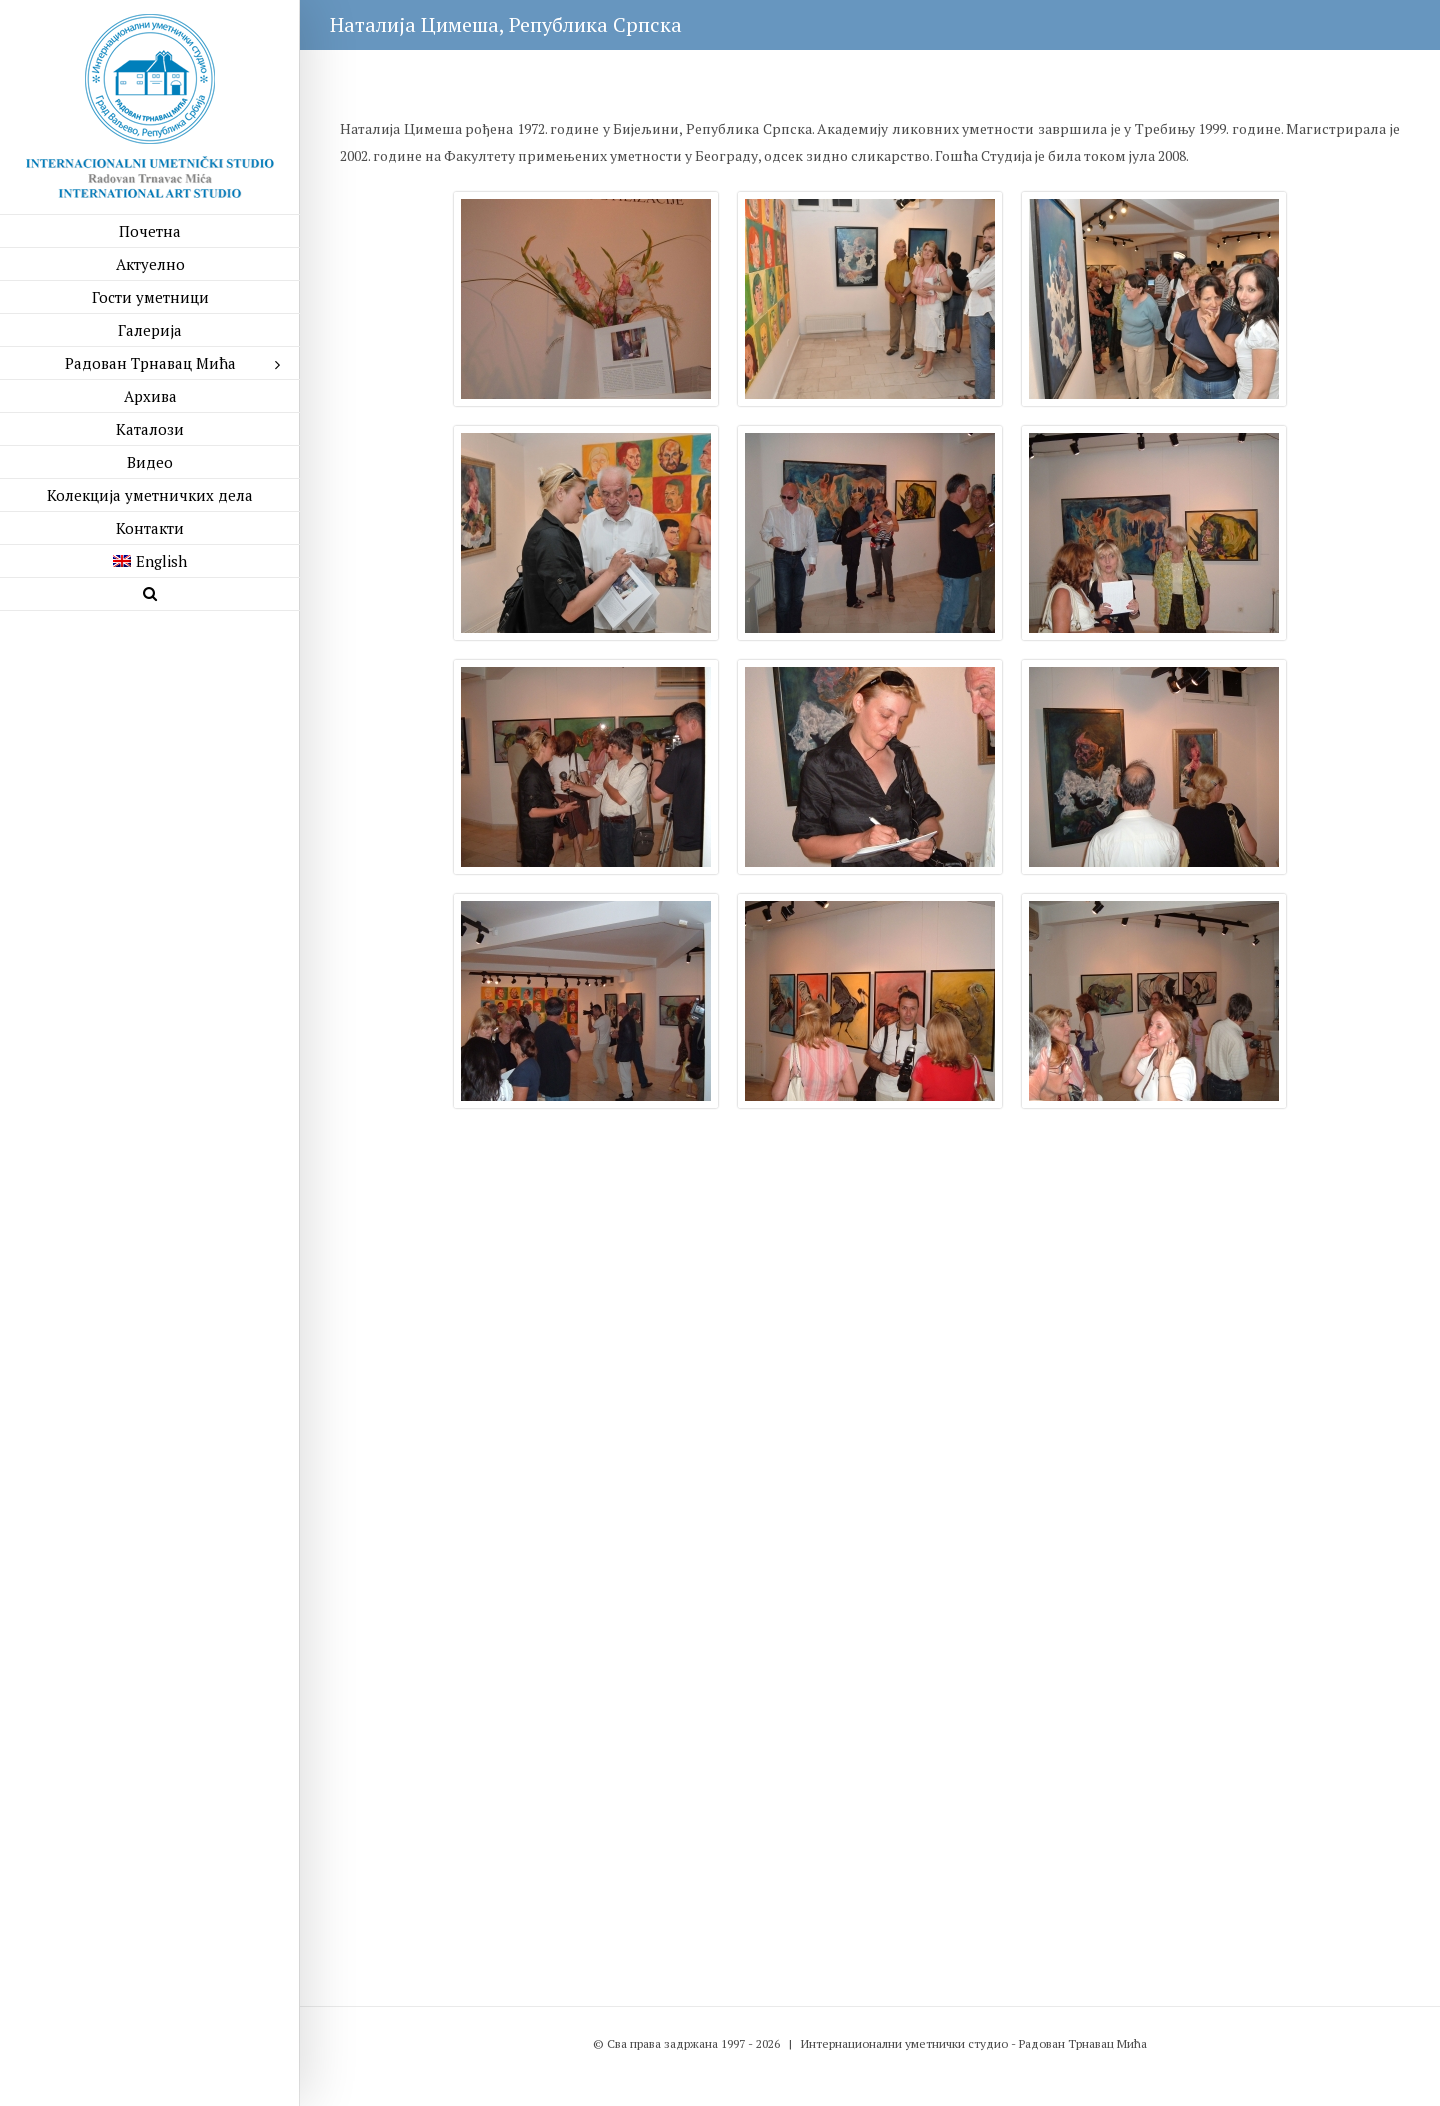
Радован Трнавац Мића (1083, 2043)
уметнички (935, 2043)
